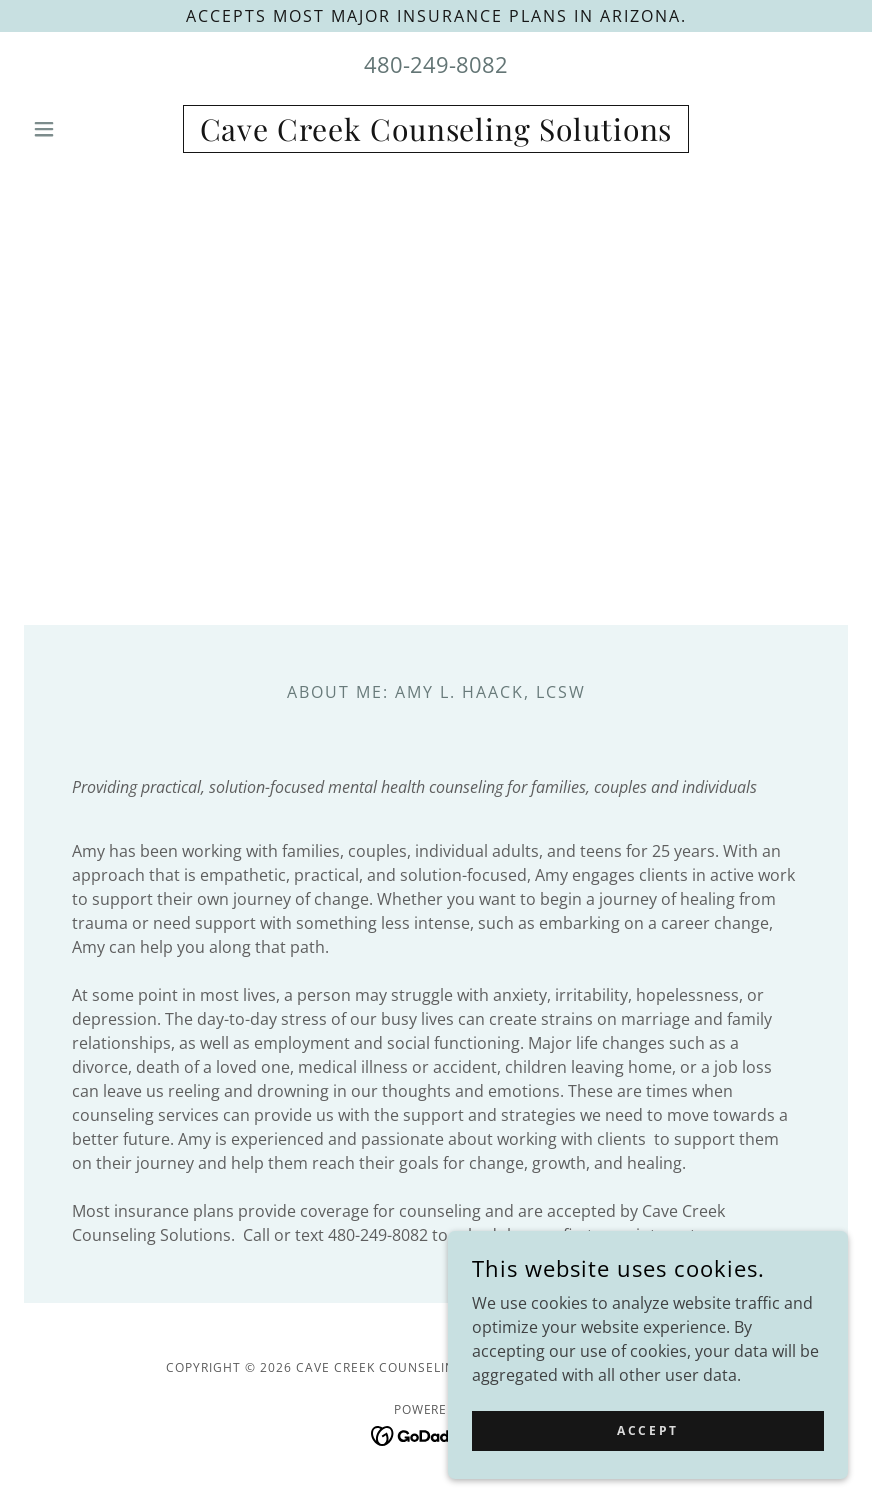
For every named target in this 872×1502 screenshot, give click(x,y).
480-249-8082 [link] (436, 64)
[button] (86, 129)
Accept (647, 1430)
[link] (436, 135)
